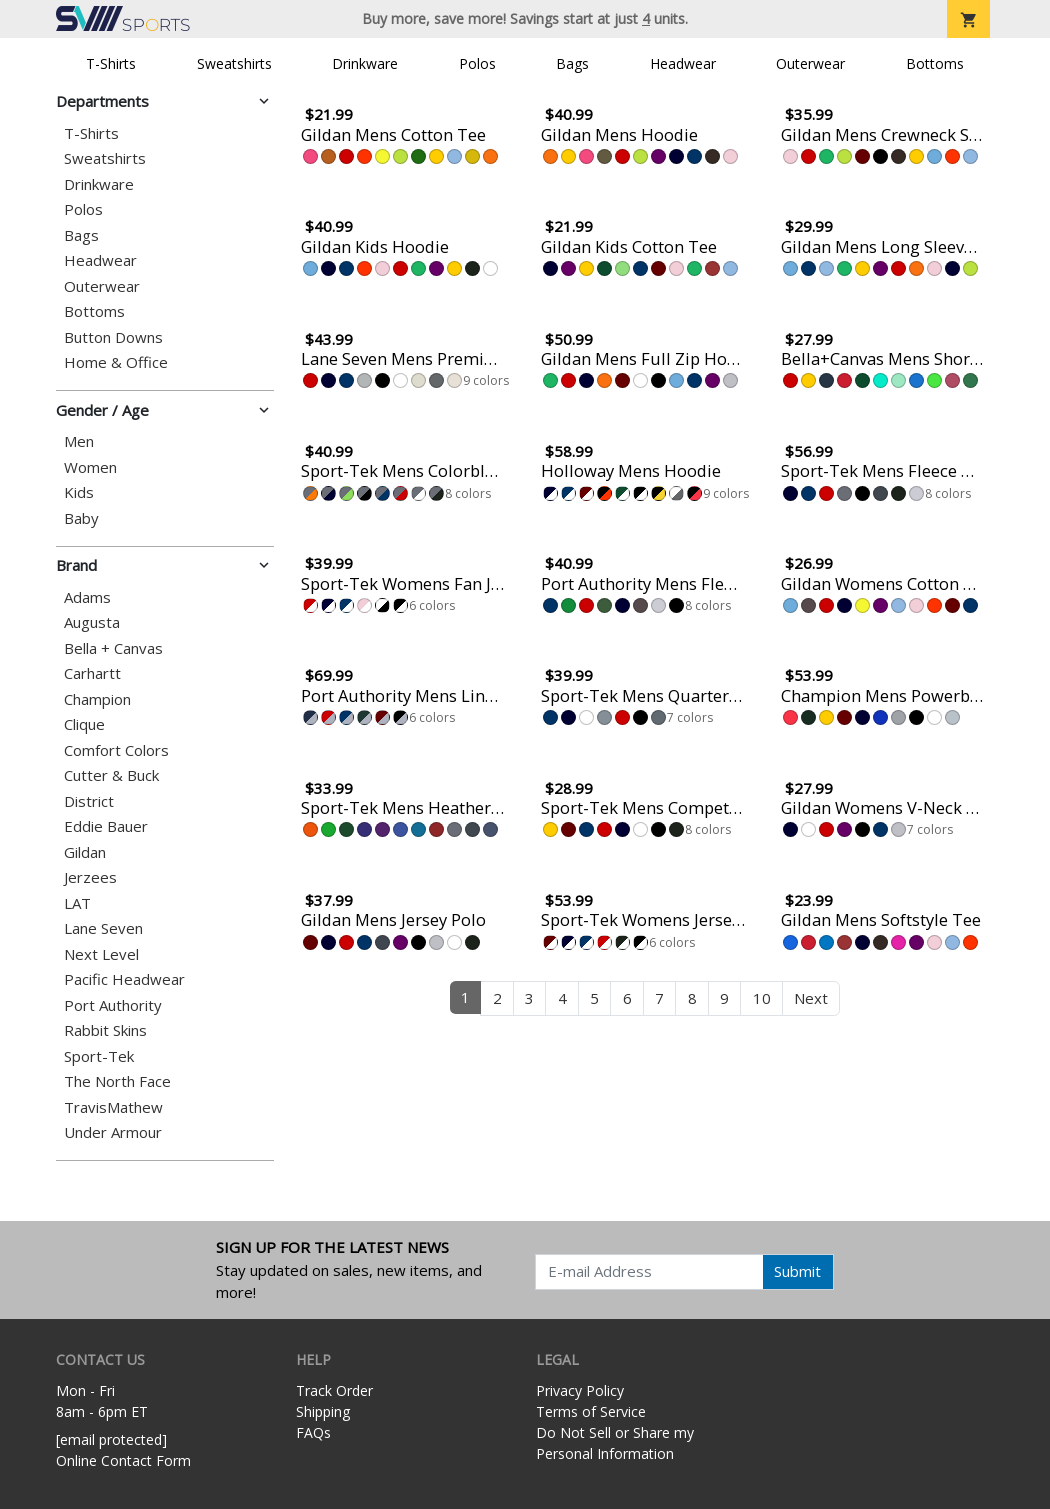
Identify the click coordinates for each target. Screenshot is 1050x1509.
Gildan (85, 852)
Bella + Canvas (113, 648)
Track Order (334, 1390)
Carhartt (92, 673)
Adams (87, 597)
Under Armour (113, 1132)
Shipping (323, 1411)
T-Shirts (111, 63)
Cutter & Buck (111, 775)
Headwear (683, 63)
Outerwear (810, 63)
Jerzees (90, 877)
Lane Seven (103, 928)
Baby (81, 518)
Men (79, 441)
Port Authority (113, 1005)
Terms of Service (591, 1411)
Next (811, 998)
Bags (572, 63)
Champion (97, 699)
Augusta (92, 622)
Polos (477, 63)
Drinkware (365, 63)
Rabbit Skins (105, 1030)
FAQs (313, 1432)
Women (90, 467)
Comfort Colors (116, 750)
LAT (77, 903)
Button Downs (113, 337)
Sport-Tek (99, 1056)
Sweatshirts (234, 63)
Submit (797, 1271)
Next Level (101, 954)
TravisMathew (113, 1107)
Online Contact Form (123, 1460)
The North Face (117, 1081)
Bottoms (935, 63)
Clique (84, 724)
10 (762, 998)
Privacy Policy (580, 1390)
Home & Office (116, 362)
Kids (79, 492)
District (89, 801)
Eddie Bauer (106, 826)
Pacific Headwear (124, 979)
